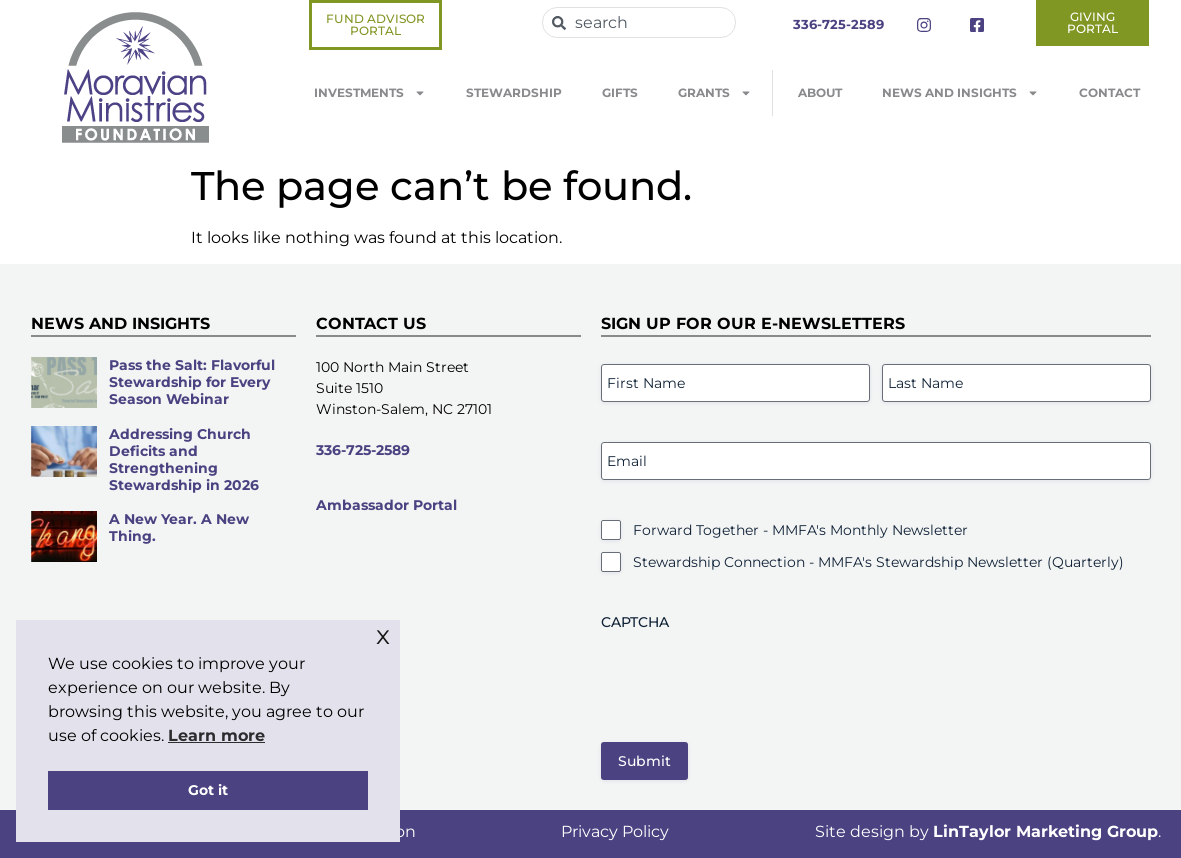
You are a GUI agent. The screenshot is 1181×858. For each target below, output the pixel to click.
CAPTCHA (635, 622)
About (820, 92)
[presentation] (753, 679)
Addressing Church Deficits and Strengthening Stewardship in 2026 (184, 459)
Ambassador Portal (386, 505)
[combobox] (639, 22)
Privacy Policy (615, 831)
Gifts (620, 92)
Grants (715, 93)
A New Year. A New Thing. (179, 527)
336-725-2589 (363, 450)
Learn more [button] (216, 735)
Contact (1109, 92)
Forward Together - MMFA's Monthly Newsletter (800, 530)
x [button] (383, 634)
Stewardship (514, 92)
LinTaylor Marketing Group (1045, 831)
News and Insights (960, 93)
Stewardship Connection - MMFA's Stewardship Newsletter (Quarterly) (878, 562)
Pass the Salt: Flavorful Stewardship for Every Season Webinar (192, 382)
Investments (370, 93)
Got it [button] (208, 790)
